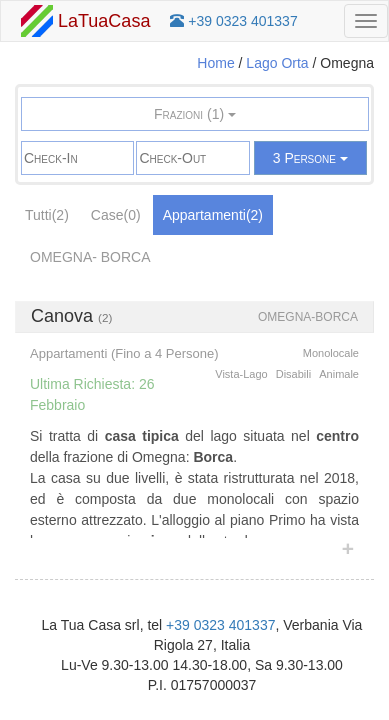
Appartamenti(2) (213, 215)
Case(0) (116, 215)
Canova (62, 316)
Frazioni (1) (195, 114)
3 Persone (310, 158)
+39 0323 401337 (220, 625)
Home (215, 63)
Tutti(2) (47, 215)
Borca (126, 257)
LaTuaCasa (85, 21)
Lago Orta (277, 63)
